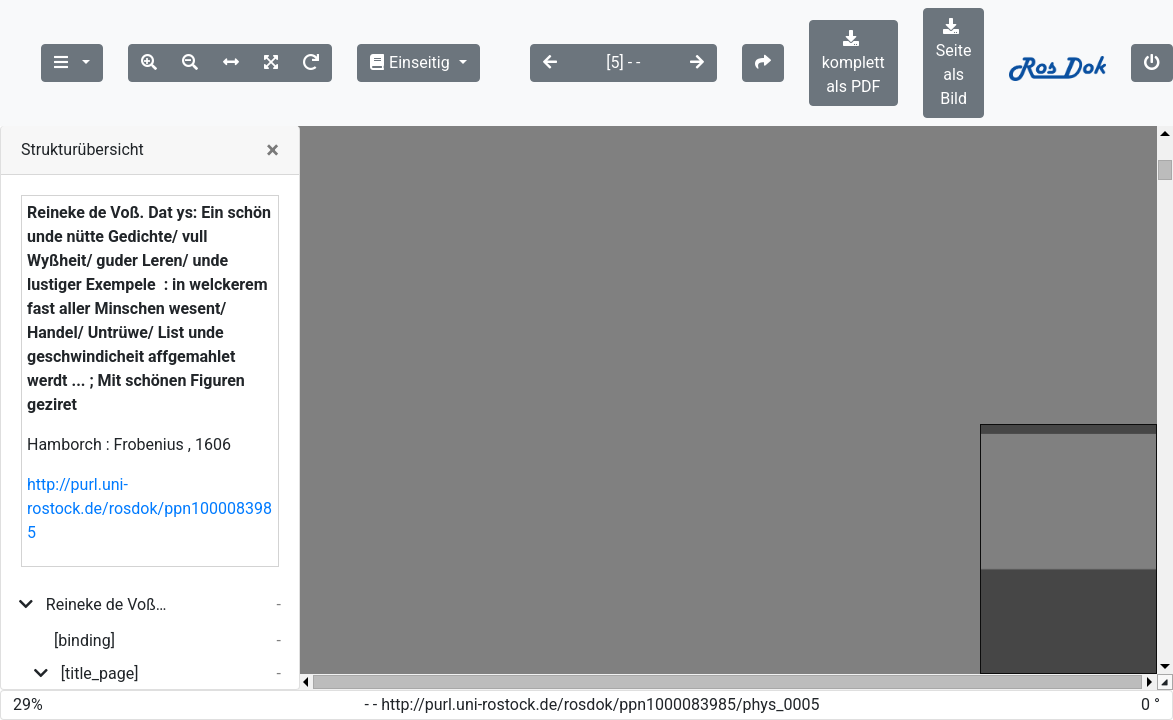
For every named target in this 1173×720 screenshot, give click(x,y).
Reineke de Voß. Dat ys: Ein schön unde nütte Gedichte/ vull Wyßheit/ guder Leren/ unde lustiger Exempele (107, 604)
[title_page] (100, 673)
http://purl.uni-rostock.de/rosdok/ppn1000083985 (149, 508)
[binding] (84, 640)
